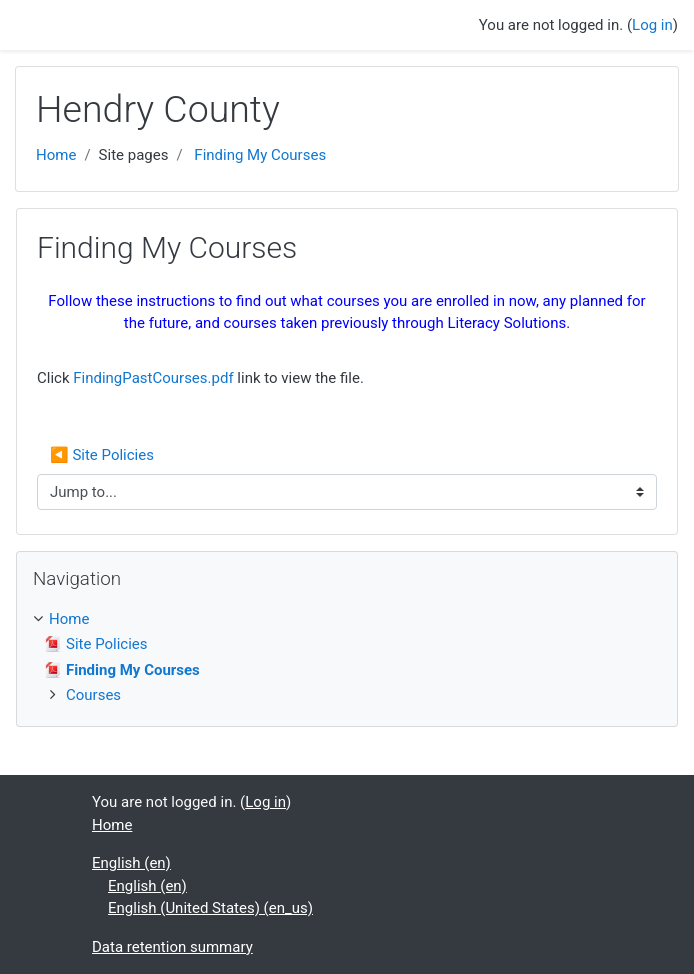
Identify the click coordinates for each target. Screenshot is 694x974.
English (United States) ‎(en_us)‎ (210, 908)
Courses (93, 695)
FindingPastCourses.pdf (153, 378)
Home (56, 155)
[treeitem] (347, 619)
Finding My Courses (260, 155)
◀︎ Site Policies (104, 455)
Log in (652, 25)
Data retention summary (172, 947)
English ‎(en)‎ (131, 863)
